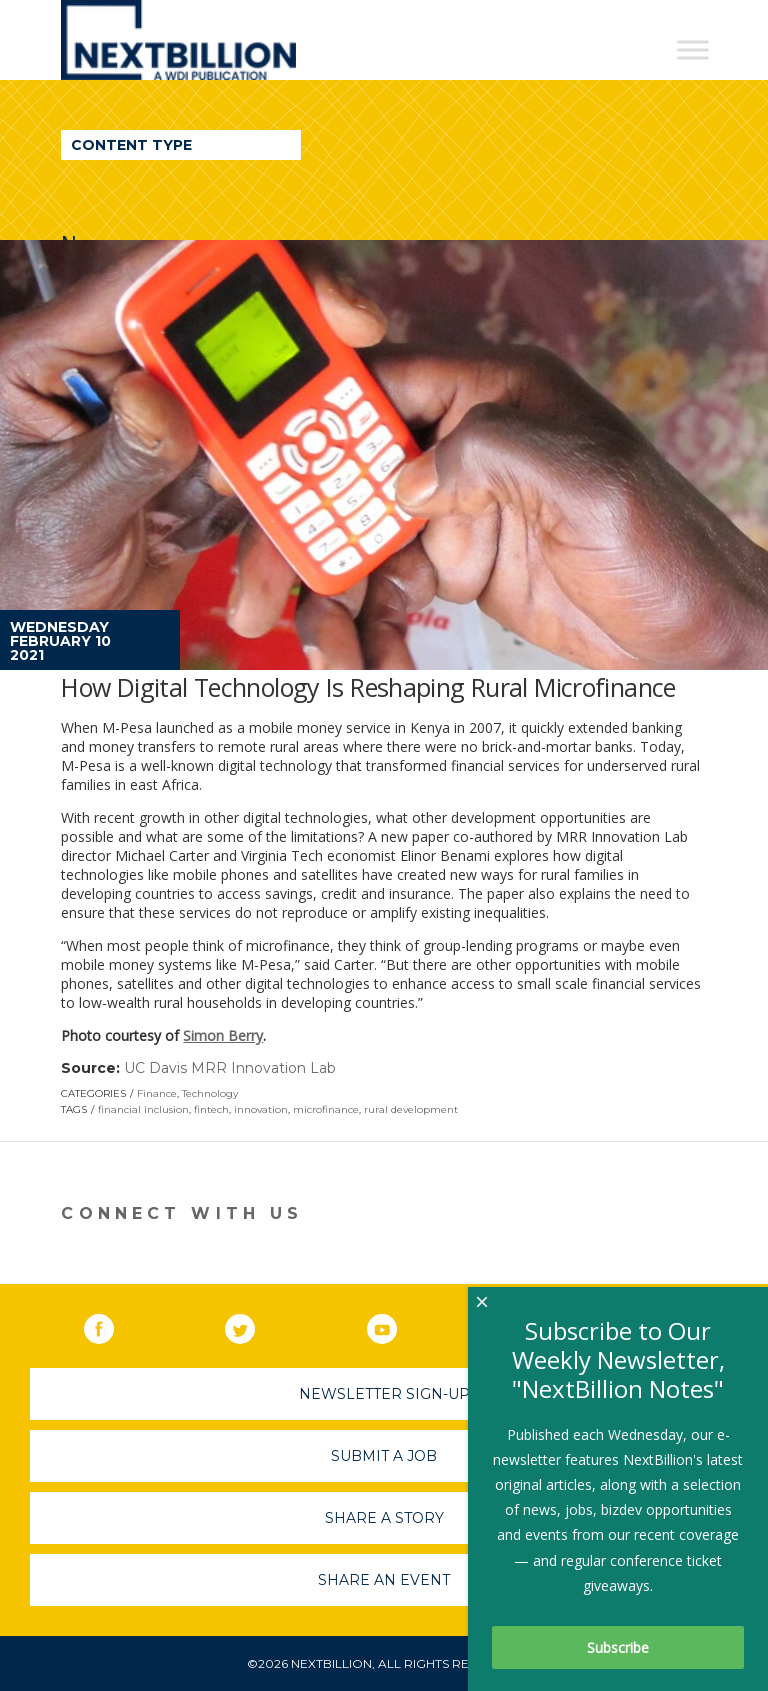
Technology (210, 1093)
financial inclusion (143, 1109)
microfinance (326, 1109)
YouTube (396, 1325)
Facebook (113, 1325)
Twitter (254, 1325)
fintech (211, 1109)
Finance (157, 1093)
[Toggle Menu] (693, 49)
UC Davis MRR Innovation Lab (230, 1068)
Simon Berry (223, 1035)
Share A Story (384, 1518)
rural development (411, 1109)
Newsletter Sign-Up (384, 1394)
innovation (261, 1109)
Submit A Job (384, 1456)
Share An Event (384, 1580)
